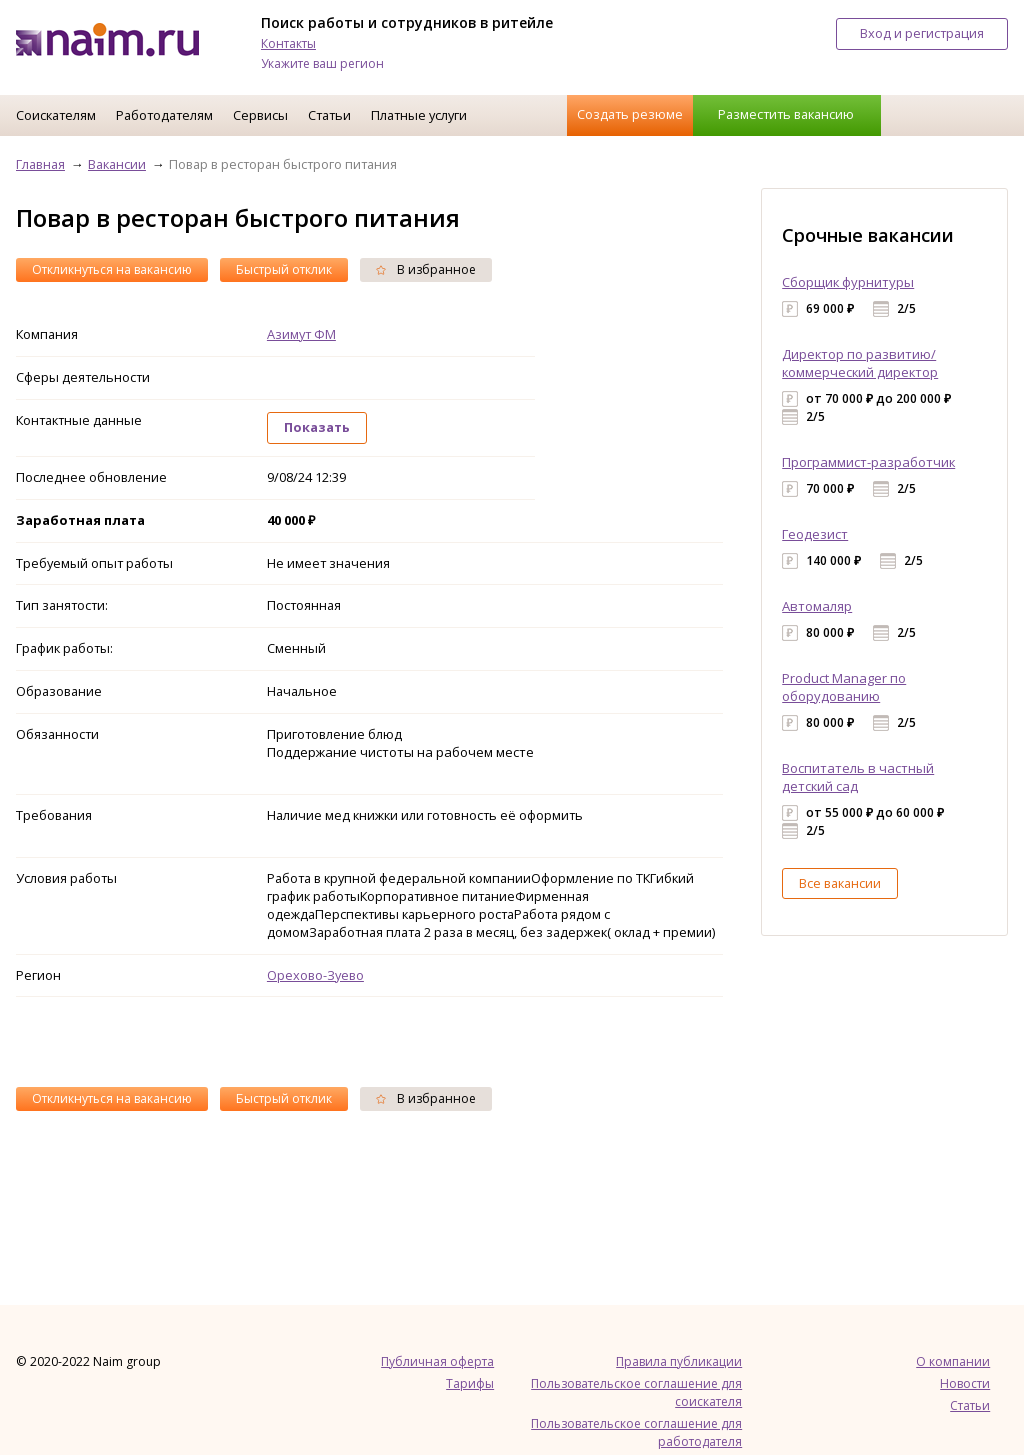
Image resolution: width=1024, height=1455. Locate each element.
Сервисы (260, 115)
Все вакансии (840, 883)
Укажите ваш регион (322, 63)
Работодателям (164, 115)
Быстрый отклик (284, 269)
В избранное (426, 269)
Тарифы (470, 1383)
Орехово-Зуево (315, 975)
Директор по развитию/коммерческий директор (860, 363)
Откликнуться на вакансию (112, 269)
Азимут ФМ (301, 334)
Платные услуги (419, 115)
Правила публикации (679, 1361)
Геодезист (815, 534)
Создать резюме (630, 114)
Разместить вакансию (786, 114)
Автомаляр (817, 606)
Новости (965, 1383)
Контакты (288, 43)
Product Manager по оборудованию (844, 687)
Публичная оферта (437, 1361)
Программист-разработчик (868, 462)
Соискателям (56, 115)
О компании (953, 1361)
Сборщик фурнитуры (848, 282)
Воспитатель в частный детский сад (858, 777)
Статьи (329, 115)
